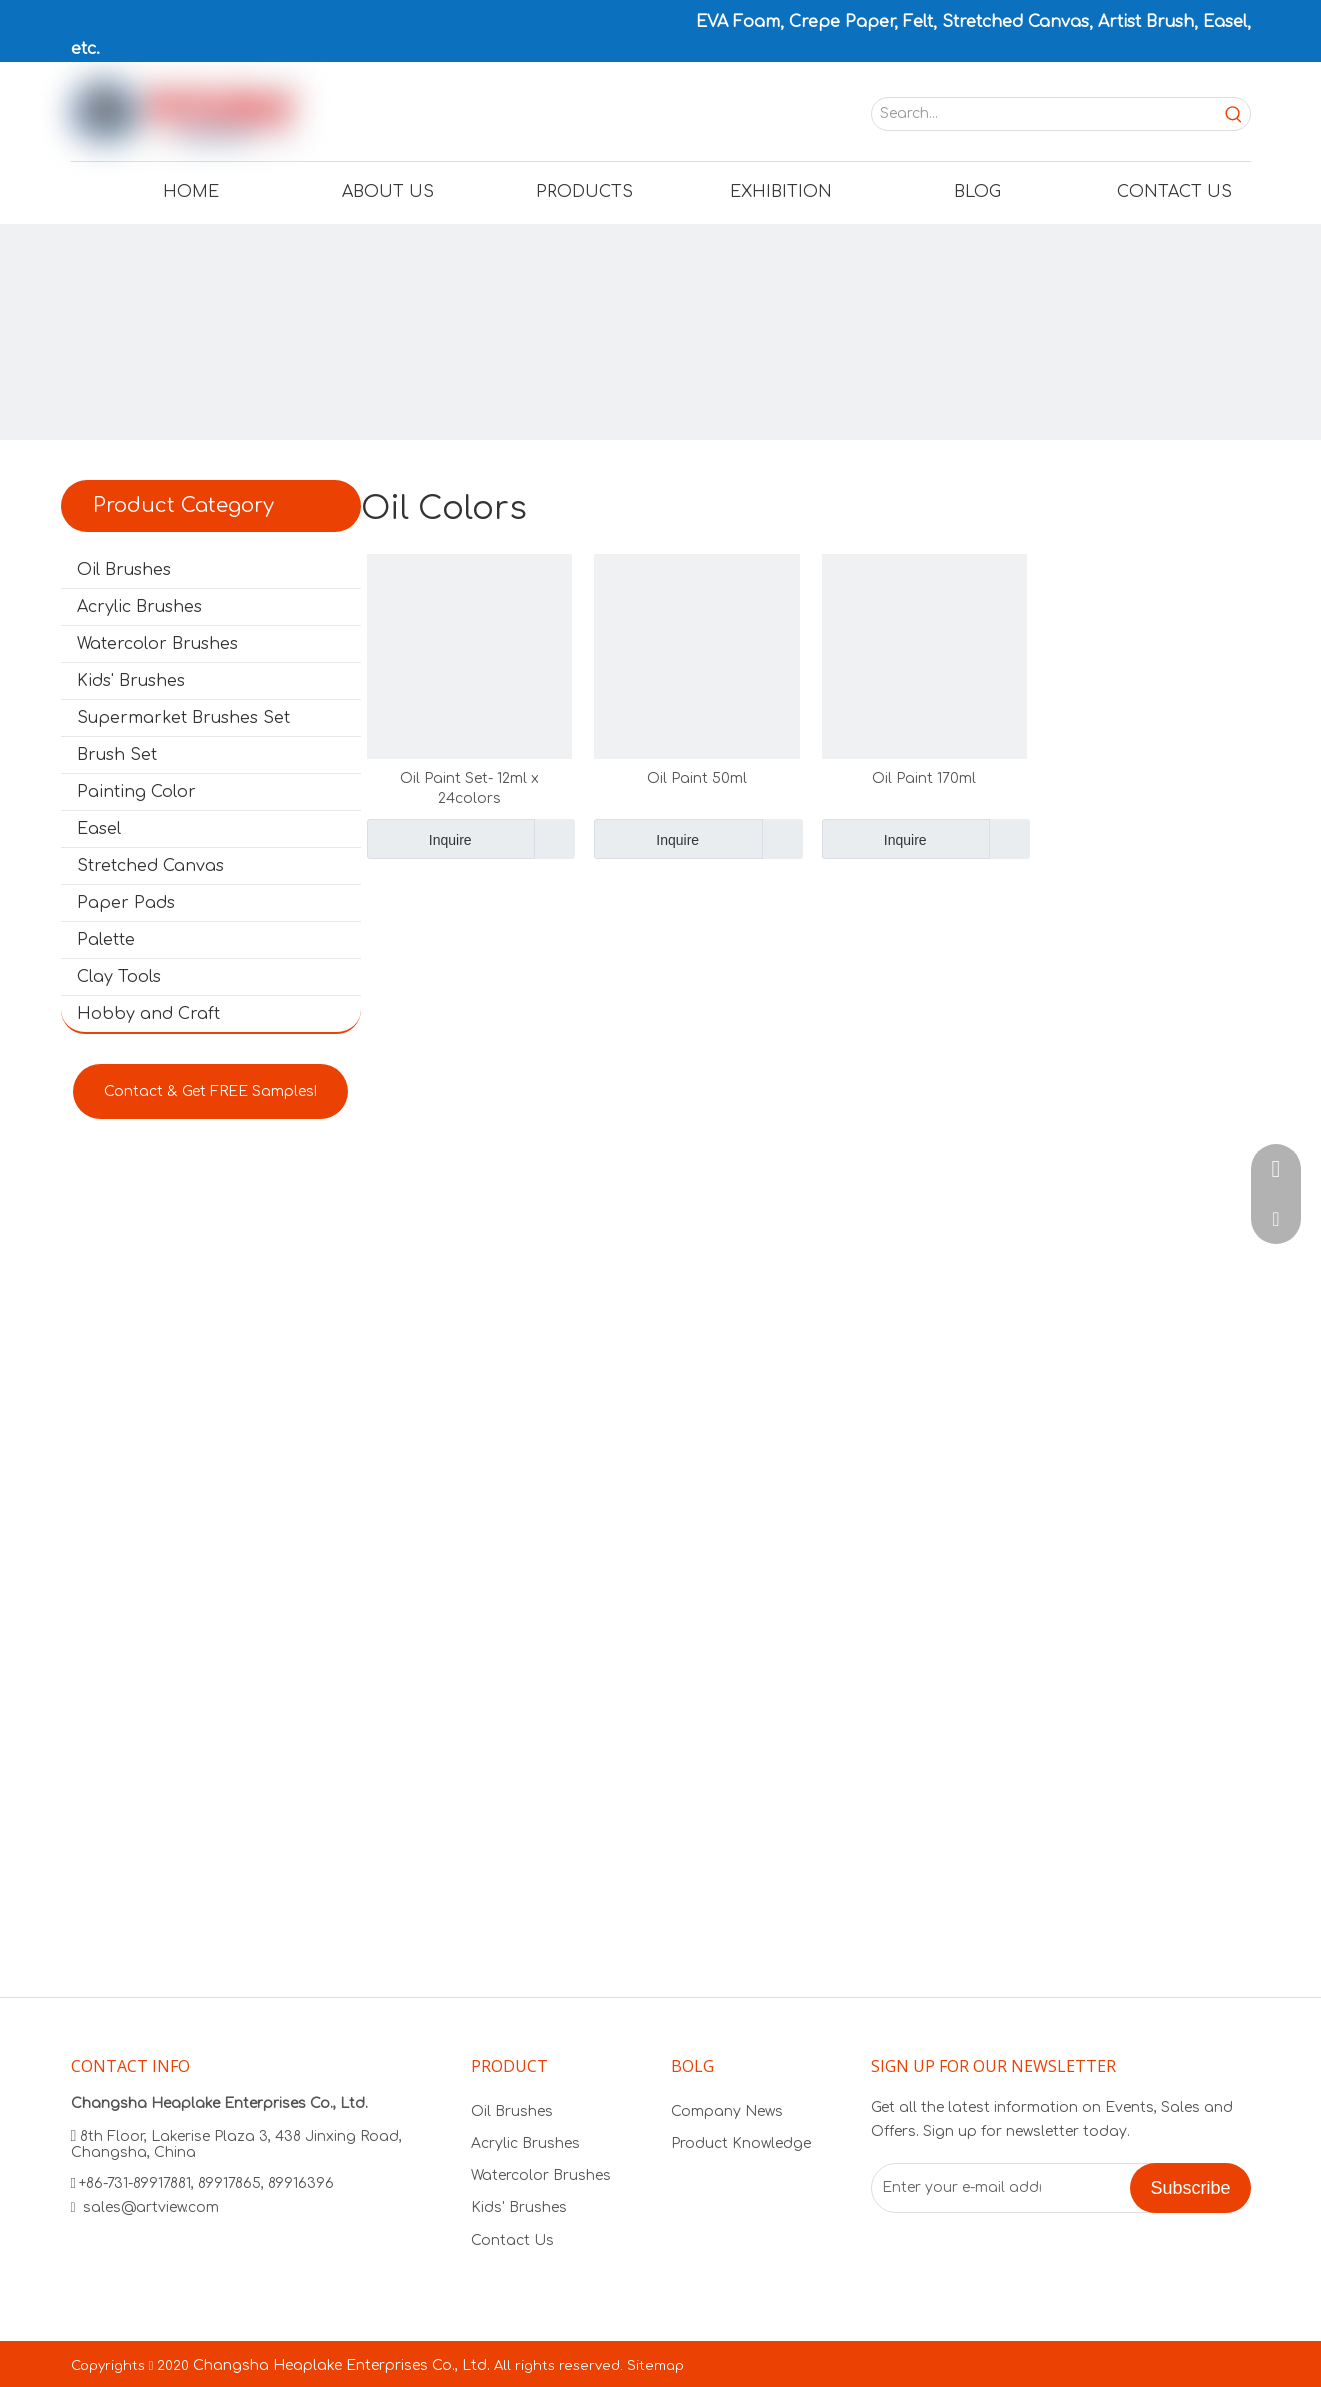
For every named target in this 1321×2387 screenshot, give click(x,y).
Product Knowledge (741, 2143)
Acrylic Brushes (139, 607)
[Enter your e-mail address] (956, 2188)
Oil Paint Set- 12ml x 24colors (469, 788)
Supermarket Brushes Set (183, 718)
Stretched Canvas (150, 866)
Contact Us (512, 2240)
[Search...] (1045, 114)
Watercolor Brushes (157, 644)
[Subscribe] (1190, 2188)
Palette (106, 940)
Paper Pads (126, 903)
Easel (99, 829)
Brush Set (117, 755)
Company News (727, 2111)
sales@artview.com (151, 2207)
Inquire (419, 839)
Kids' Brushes (131, 681)
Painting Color (136, 792)
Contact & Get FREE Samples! (210, 1091)
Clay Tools (119, 977)
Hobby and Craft (148, 1014)
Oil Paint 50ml (697, 778)
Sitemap (655, 2366)
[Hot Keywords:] (1234, 114)
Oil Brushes (124, 570)
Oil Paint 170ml (924, 778)
